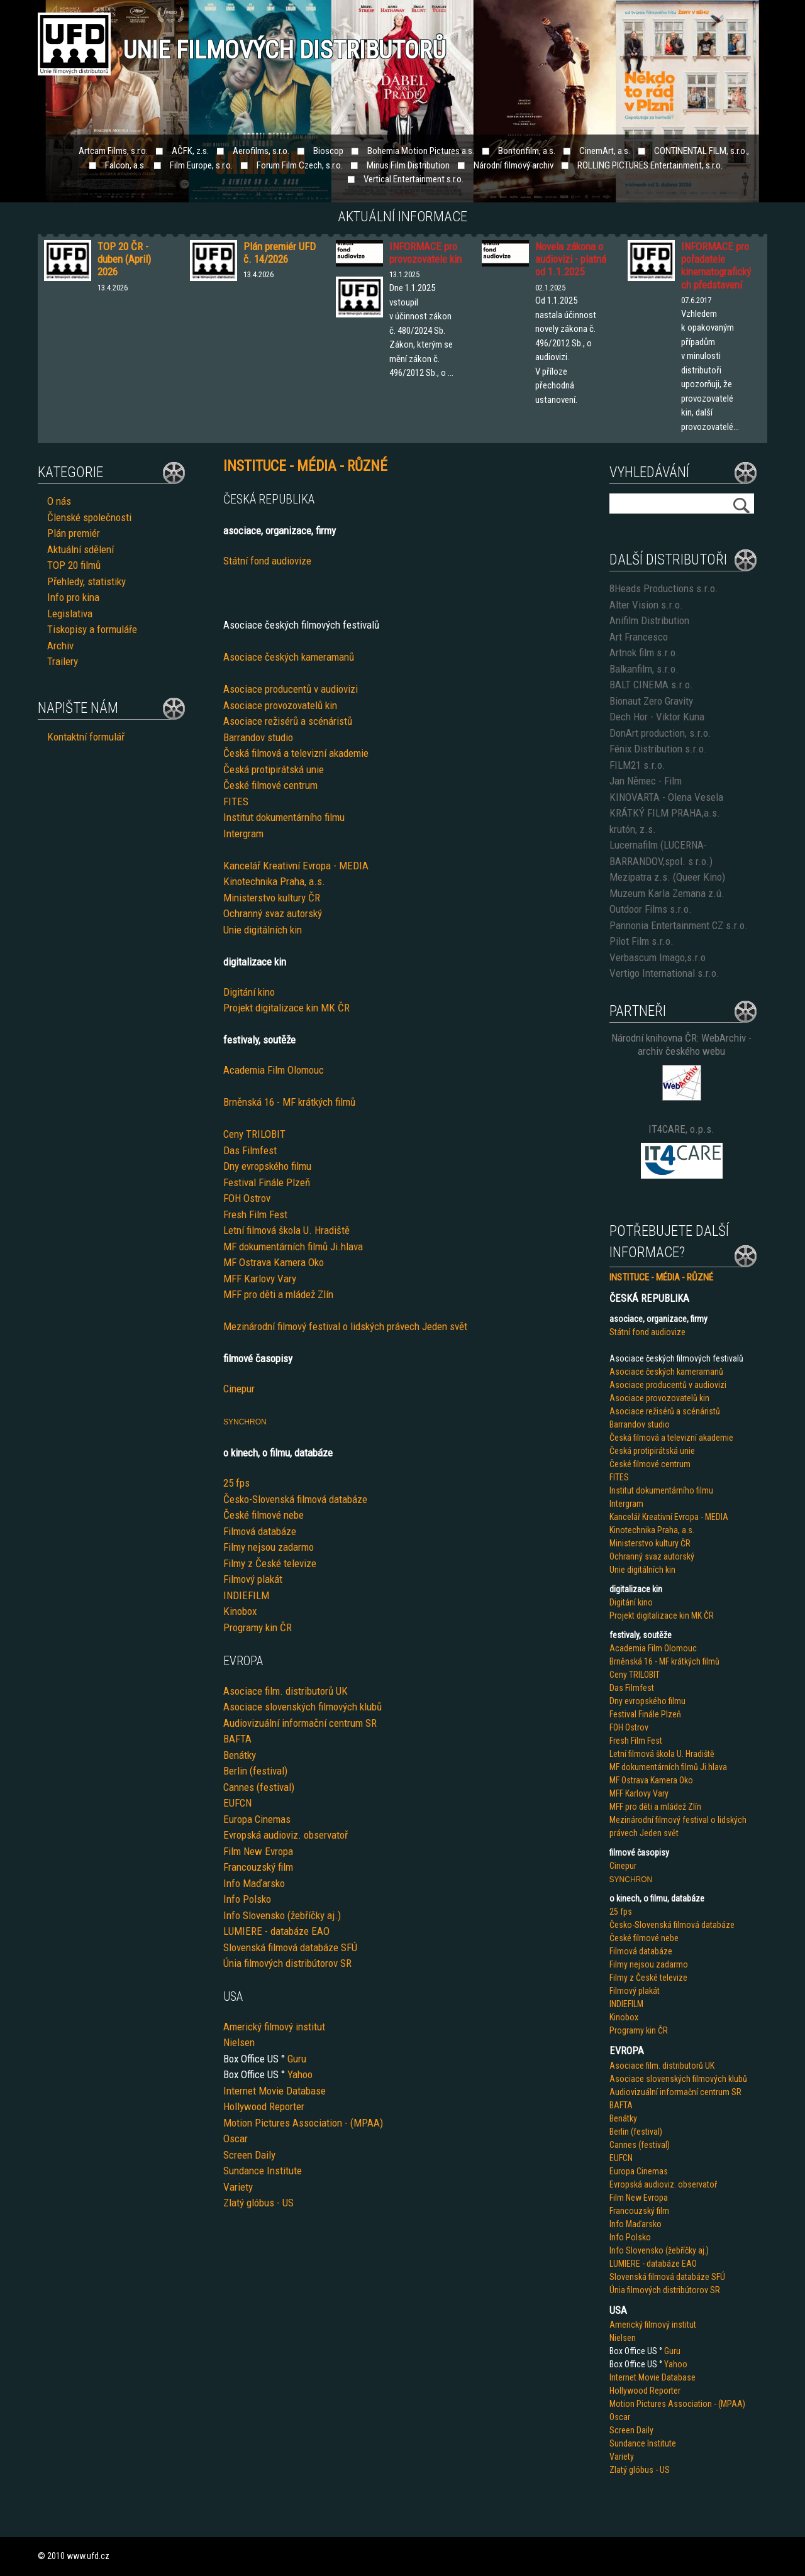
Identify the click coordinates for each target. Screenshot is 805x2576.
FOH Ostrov (246, 1198)
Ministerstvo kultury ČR (271, 897)
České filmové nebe (263, 1515)
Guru (296, 2058)
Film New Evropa (258, 1851)
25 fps (236, 1483)
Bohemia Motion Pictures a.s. (420, 151)
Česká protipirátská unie (273, 769)
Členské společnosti (89, 517)
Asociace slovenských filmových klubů (302, 1706)
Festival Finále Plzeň (266, 1182)
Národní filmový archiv (513, 165)
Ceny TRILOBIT (254, 1134)
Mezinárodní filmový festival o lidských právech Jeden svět (345, 1326)
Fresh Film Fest (255, 1214)
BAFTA (237, 1738)
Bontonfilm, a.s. (526, 151)
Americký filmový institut (274, 2026)
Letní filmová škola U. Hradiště (286, 1230)
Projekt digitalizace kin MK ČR (286, 1007)
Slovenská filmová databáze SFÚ (290, 1947)
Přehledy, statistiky (86, 581)
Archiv (60, 645)
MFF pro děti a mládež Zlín (278, 1294)
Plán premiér (73, 533)
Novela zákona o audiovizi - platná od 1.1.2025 (570, 259)
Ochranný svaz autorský (272, 913)
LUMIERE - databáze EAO (276, 1931)
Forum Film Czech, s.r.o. (300, 165)
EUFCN (237, 1803)
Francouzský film (258, 1867)
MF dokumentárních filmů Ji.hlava (293, 1246)
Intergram (243, 833)
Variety (238, 2187)
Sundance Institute (262, 2170)
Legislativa (69, 613)
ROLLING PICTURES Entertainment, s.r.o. (650, 165)
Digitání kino (249, 992)
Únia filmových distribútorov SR (287, 1963)
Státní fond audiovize (267, 560)
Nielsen (239, 2042)
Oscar (235, 2138)
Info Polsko (247, 1899)
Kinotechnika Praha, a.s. (274, 881)
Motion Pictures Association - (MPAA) (303, 2122)
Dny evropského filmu (267, 1166)
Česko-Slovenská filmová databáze (295, 1499)
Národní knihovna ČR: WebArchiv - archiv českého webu (681, 1044)
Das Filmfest (250, 1150)
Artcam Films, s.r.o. (113, 151)
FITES (235, 801)
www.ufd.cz (88, 2556)
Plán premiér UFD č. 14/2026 (279, 252)
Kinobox (240, 1611)
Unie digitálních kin (262, 929)
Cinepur (239, 1388)
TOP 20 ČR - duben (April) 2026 (124, 259)
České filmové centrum (270, 785)
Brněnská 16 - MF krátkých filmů (289, 1102)
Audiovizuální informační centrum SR (300, 1723)
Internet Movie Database (274, 2090)
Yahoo (300, 2074)
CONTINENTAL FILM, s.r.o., (701, 151)
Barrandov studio (258, 737)
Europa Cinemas (257, 1819)
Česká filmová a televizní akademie (296, 753)
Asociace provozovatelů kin (280, 705)
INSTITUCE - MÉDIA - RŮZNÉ (661, 1277)
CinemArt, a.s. (604, 151)
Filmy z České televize (269, 1563)
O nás (59, 501)
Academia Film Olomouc (273, 1070)
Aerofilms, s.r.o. (261, 151)
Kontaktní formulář (86, 736)
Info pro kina (73, 597)
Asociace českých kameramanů (288, 657)
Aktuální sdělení (80, 549)
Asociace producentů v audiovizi (290, 689)
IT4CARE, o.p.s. (681, 1129)
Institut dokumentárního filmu (284, 817)
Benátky (239, 1755)
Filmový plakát (252, 1579)
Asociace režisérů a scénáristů (287, 721)
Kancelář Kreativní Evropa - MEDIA (296, 865)
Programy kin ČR (257, 1627)
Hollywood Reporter (263, 2106)
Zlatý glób (243, 2202)
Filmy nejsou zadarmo (268, 1547)
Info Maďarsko (254, 1883)
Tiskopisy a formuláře (92, 629)
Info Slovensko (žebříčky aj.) (282, 1915)
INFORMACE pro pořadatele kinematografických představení (716, 265)
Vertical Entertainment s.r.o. (414, 179)
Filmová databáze (259, 1531)
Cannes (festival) (258, 1787)
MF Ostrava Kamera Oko (273, 1262)
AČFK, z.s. (190, 151)
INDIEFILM (246, 1595)
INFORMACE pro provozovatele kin (425, 252)
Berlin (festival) (255, 1770)
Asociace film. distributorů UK (285, 1691)
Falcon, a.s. (125, 165)
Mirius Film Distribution (408, 165)
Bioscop (328, 151)
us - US (279, 2202)
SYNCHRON (245, 1421)
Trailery (62, 661)
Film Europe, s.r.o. (201, 165)
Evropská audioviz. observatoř (285, 1835)
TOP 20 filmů (74, 565)
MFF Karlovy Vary (259, 1278)
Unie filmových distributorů (284, 50)
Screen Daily (249, 2155)
